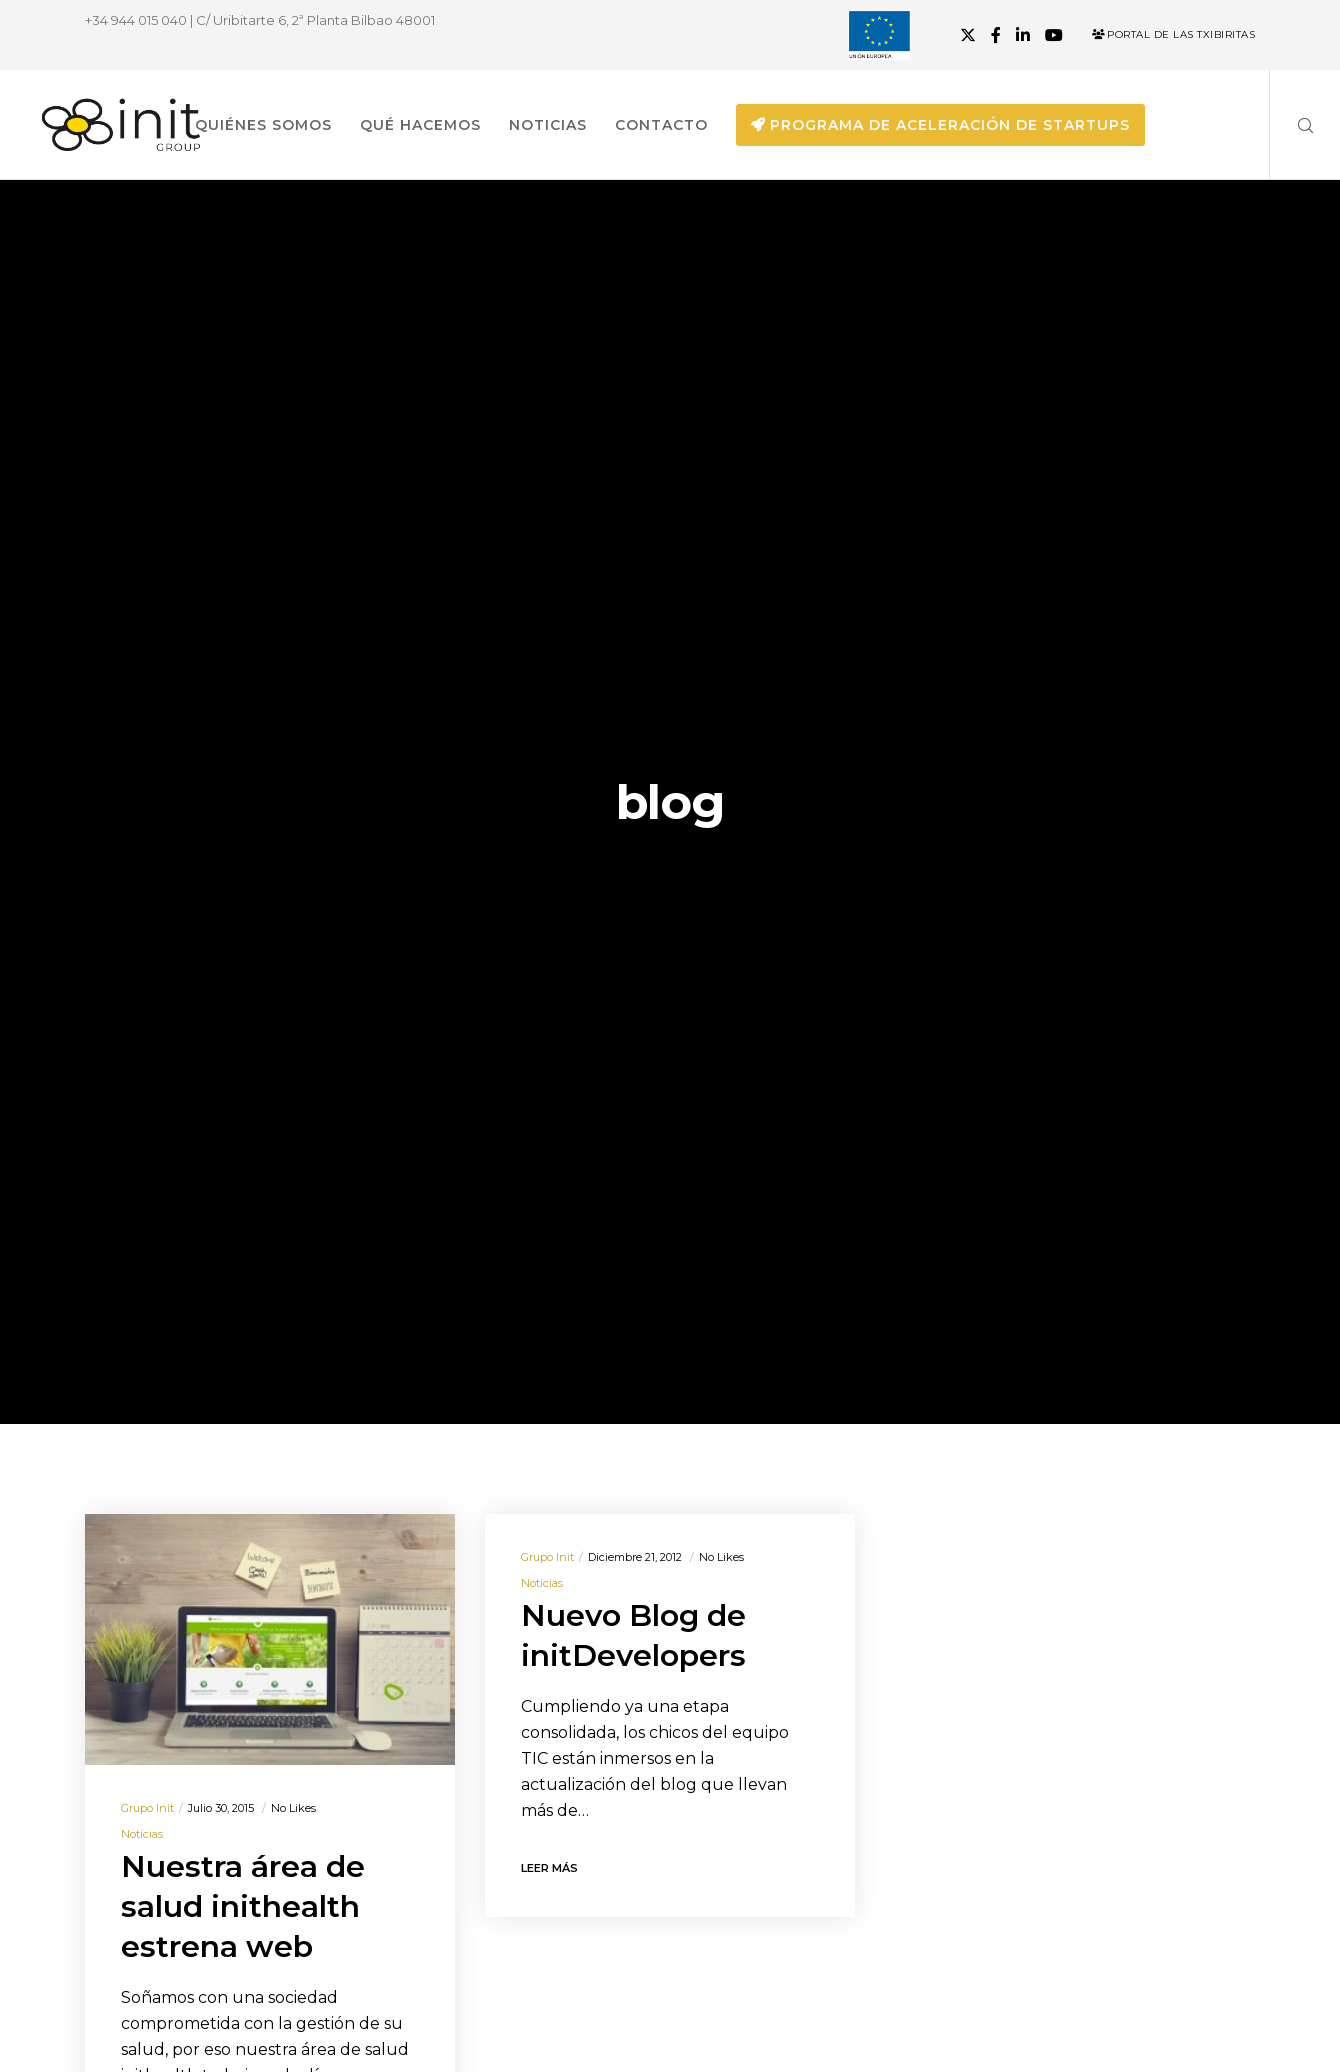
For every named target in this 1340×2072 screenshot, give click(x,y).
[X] (968, 35)
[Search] (1292, 125)
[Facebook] (996, 35)
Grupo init (147, 1808)
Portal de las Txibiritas (1173, 34)
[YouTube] (1054, 35)
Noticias (142, 1834)
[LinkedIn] (1023, 35)
